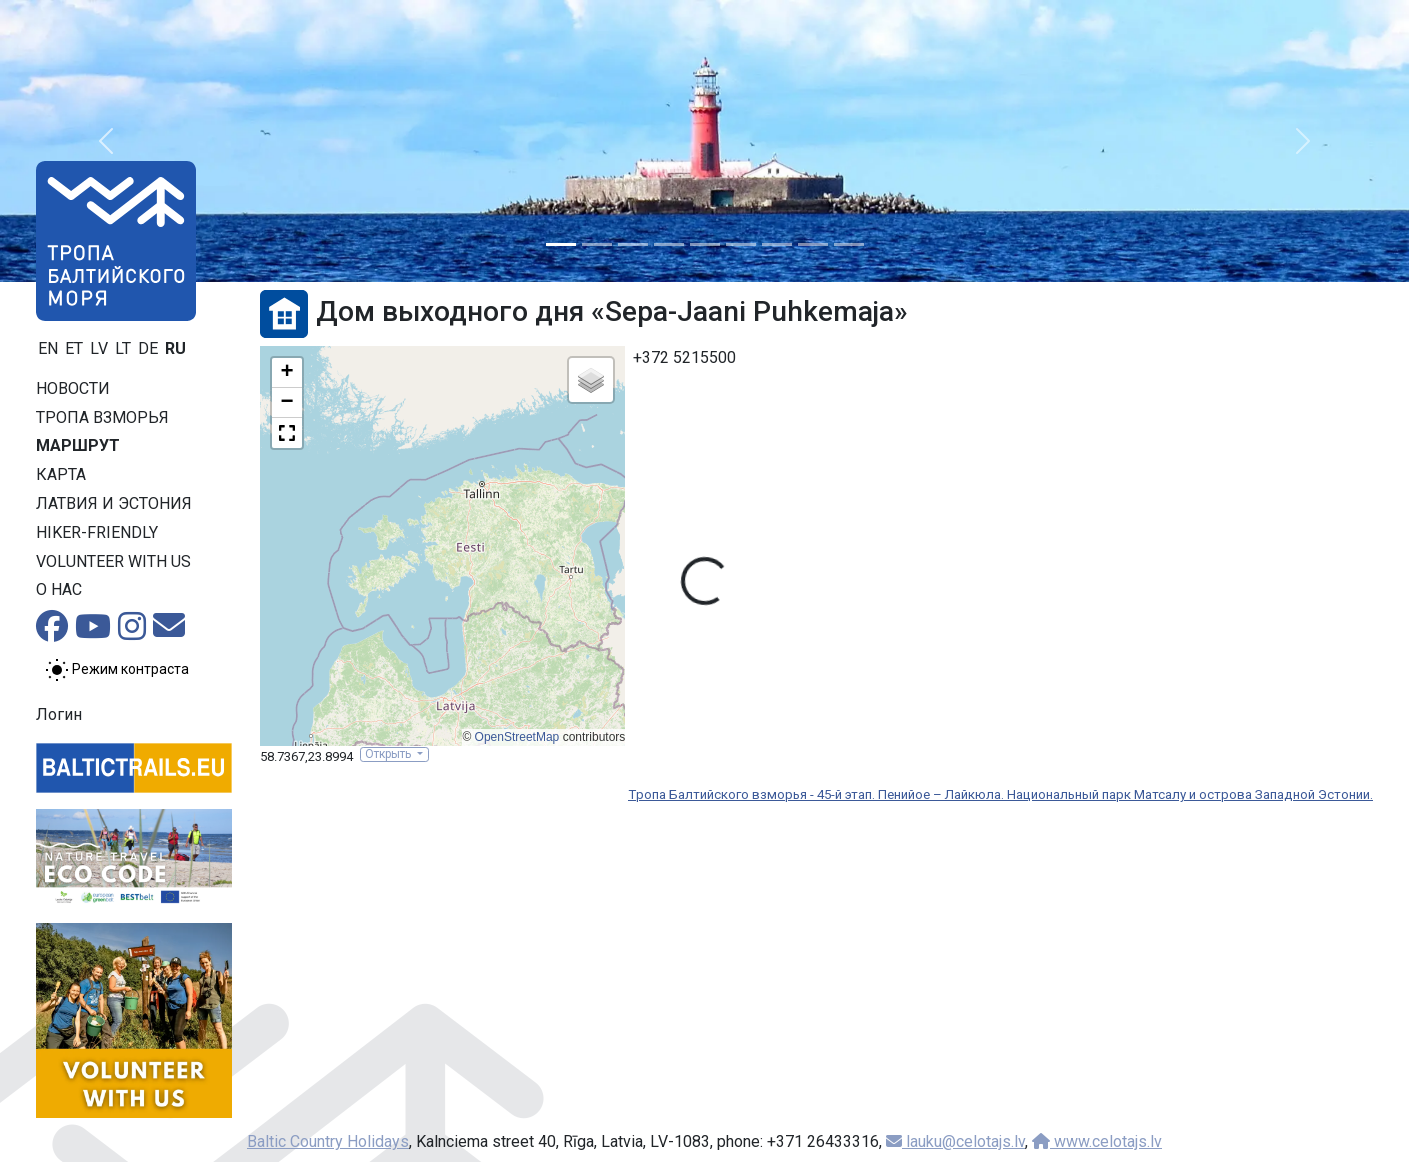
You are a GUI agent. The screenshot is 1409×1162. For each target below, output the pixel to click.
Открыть (389, 754)
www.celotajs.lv (1097, 1141)
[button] (105, 141)
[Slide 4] (669, 244)
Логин (59, 714)
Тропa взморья (102, 417)
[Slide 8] (813, 244)
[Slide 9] (849, 244)
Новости (73, 388)
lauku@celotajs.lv (955, 1141)
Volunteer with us (113, 561)
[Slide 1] (561, 244)
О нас (59, 589)
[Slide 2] (597, 244)
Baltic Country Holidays (328, 1141)
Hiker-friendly (97, 532)
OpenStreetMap (517, 737)
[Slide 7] (777, 244)
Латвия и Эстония (114, 503)
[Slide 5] (705, 244)
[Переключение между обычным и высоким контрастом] (117, 670)
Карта (61, 474)
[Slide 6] (741, 244)
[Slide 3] (633, 244)
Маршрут (78, 445)
